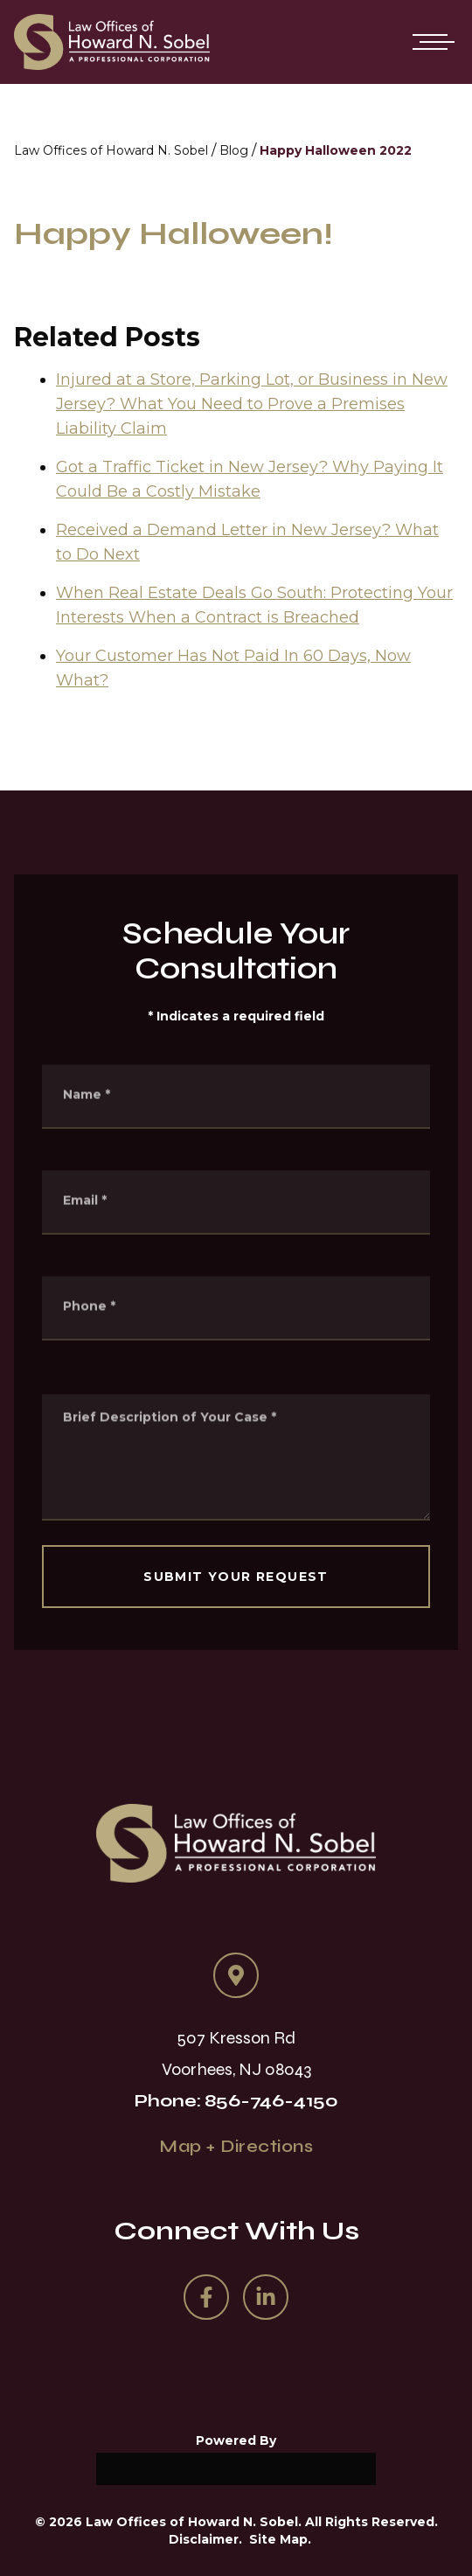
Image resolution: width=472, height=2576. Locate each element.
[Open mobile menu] (430, 42)
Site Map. (280, 2539)
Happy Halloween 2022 (336, 150)
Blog (233, 150)
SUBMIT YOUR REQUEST (236, 1576)
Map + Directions (236, 2146)
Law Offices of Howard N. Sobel (111, 150)
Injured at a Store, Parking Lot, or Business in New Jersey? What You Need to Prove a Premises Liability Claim (252, 406)
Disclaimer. (205, 2539)
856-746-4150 (271, 2101)
